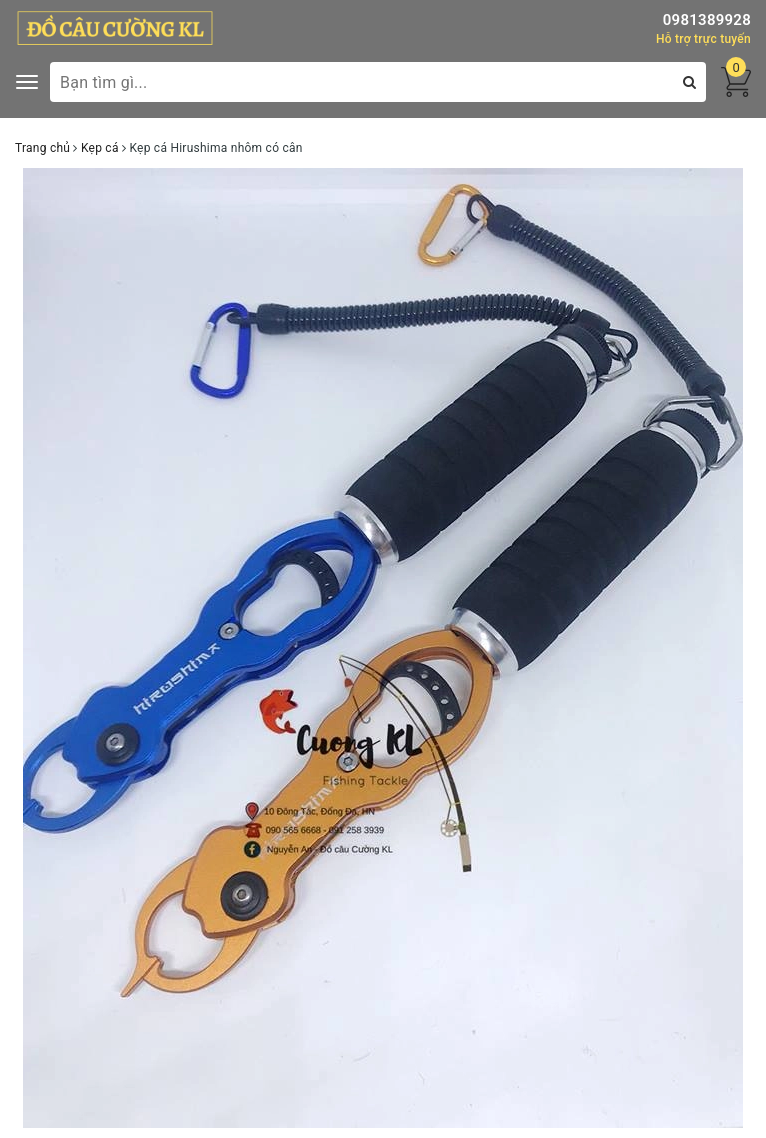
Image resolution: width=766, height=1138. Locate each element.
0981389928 (707, 20)
